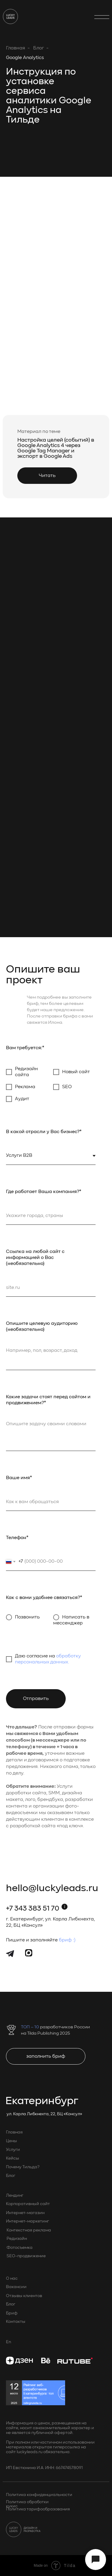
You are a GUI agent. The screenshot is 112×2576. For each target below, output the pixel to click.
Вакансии (16, 2287)
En (8, 2342)
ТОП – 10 (30, 2027)
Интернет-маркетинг (27, 2221)
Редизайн (17, 2239)
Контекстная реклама (29, 2230)
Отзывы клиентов (24, 2296)
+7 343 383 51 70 (32, 1908)
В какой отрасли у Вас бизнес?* (44, 1132)
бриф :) (67, 1940)
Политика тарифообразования (38, 2509)
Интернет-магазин (25, 2213)
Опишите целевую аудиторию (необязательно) (42, 1326)
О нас (12, 2278)
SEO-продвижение (26, 2256)
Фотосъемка (20, 2248)
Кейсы (12, 2158)
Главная (15, 48)
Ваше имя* (19, 1478)
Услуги (13, 2150)
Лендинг (14, 2195)
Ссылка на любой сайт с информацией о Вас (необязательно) (35, 1257)
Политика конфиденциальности (39, 2495)
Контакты (15, 2322)
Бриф (12, 2313)
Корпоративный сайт (28, 2204)
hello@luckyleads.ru (52, 1889)
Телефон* (17, 1537)
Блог (38, 48)
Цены (11, 2141)
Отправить (36, 1698)
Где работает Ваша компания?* (43, 1191)
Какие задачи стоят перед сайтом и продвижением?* (48, 1400)
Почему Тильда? (22, 2167)
